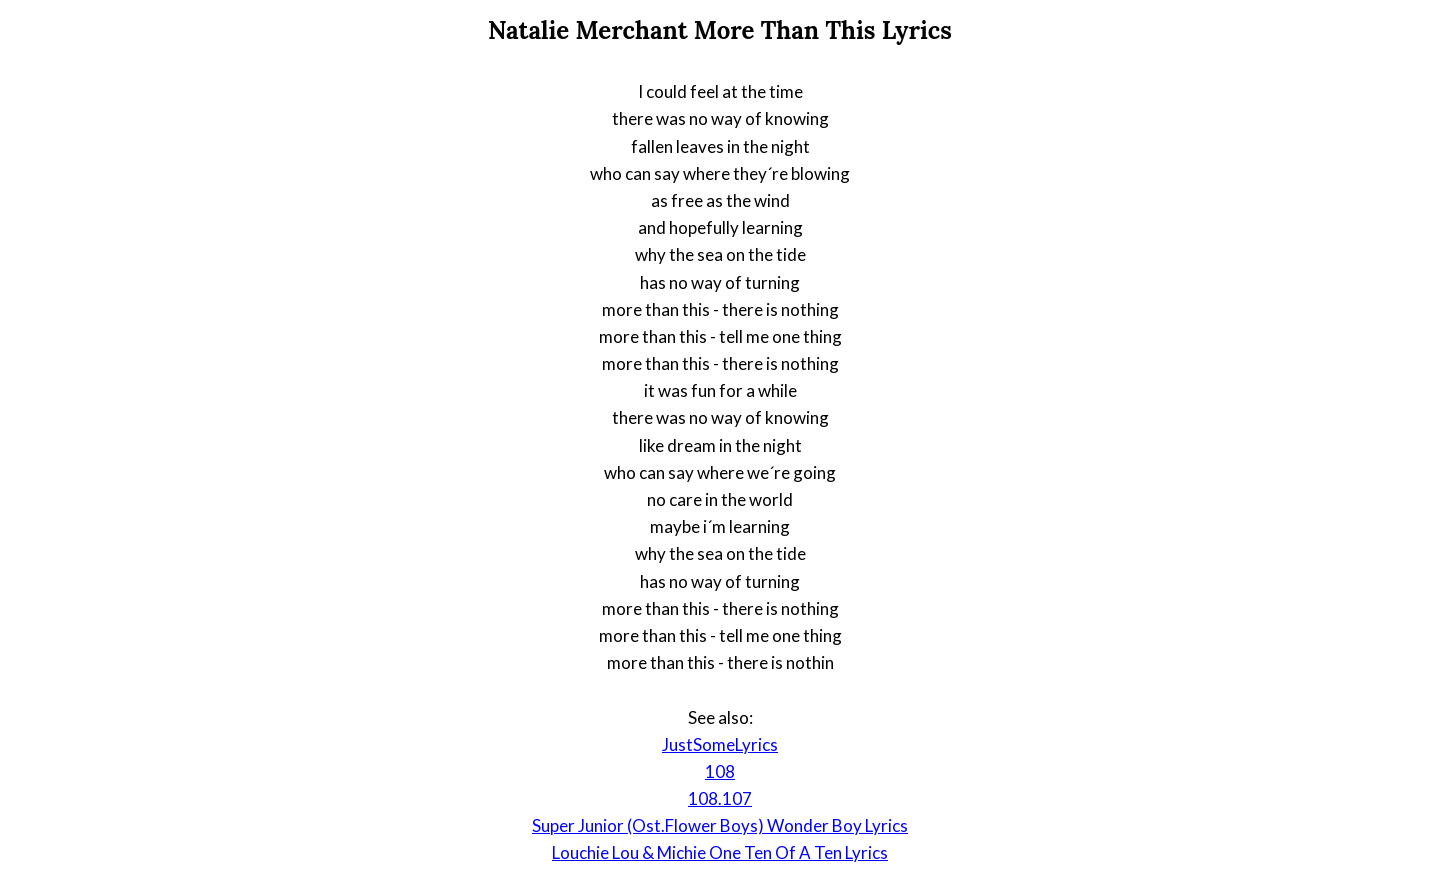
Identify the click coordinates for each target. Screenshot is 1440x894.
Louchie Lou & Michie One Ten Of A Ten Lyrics (720, 852)
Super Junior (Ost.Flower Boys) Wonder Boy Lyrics (720, 825)
